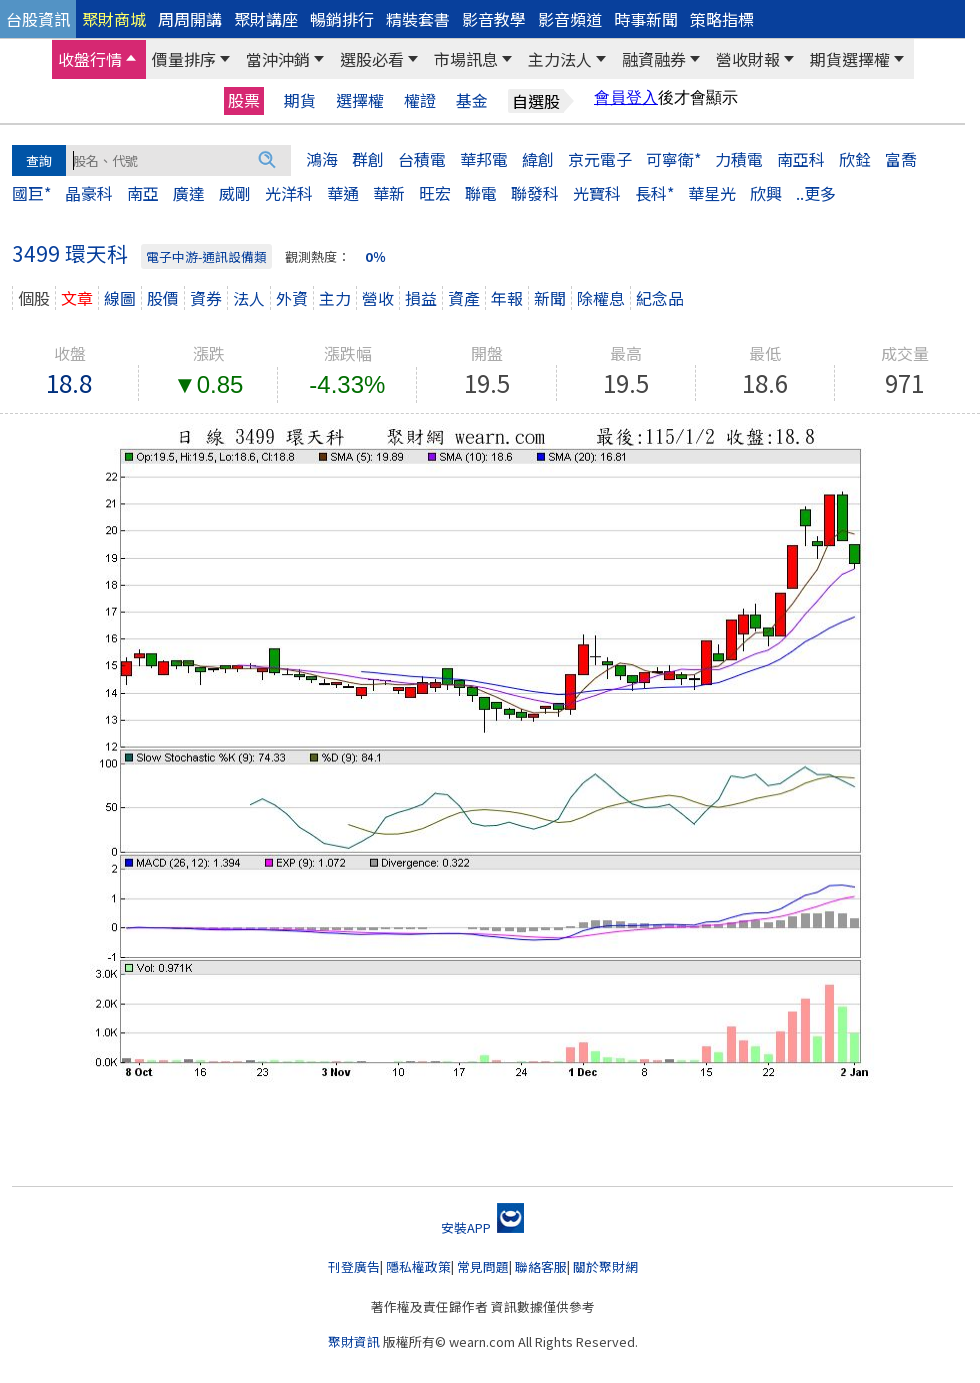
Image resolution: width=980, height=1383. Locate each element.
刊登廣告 (354, 1266)
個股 (34, 298)
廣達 (189, 193)
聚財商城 (114, 19)
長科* (654, 193)
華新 (389, 193)
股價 (163, 298)
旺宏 (435, 193)
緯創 (538, 159)
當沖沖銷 (278, 59)
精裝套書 (418, 19)
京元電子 (600, 159)
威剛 (235, 193)
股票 (244, 100)
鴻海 (322, 159)
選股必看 (372, 59)
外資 (292, 298)
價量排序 (184, 59)
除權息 (601, 298)
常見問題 (483, 1266)
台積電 (422, 159)
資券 (206, 298)
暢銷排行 (342, 19)
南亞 (143, 193)
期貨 (300, 100)
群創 (368, 159)
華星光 (712, 193)
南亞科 (801, 159)
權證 (420, 100)
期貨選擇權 (850, 59)
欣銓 (855, 159)
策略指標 (722, 19)
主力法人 (560, 59)
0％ (375, 256)
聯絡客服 (541, 1266)
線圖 (120, 298)
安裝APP (482, 1227)
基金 (472, 100)
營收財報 (748, 59)
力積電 (739, 159)
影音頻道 (570, 19)
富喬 (901, 159)
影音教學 (494, 19)
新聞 (550, 298)
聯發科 (535, 193)
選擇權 (360, 100)
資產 (464, 298)
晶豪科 (89, 193)
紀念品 (660, 298)
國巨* (31, 193)
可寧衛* (673, 159)
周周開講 (190, 19)
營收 (378, 298)
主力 (335, 298)
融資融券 (654, 59)
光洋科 (289, 193)
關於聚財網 (605, 1266)
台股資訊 (38, 19)
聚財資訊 (354, 1341)
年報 (507, 298)
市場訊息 (466, 59)
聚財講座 (266, 19)
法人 (249, 298)
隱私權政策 (418, 1266)
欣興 (766, 193)
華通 (343, 193)
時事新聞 (646, 19)
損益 (421, 298)
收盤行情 (90, 59)
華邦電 (484, 159)
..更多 (816, 193)
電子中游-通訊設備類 (206, 256)
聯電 (481, 193)
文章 (77, 298)
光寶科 (597, 193)
